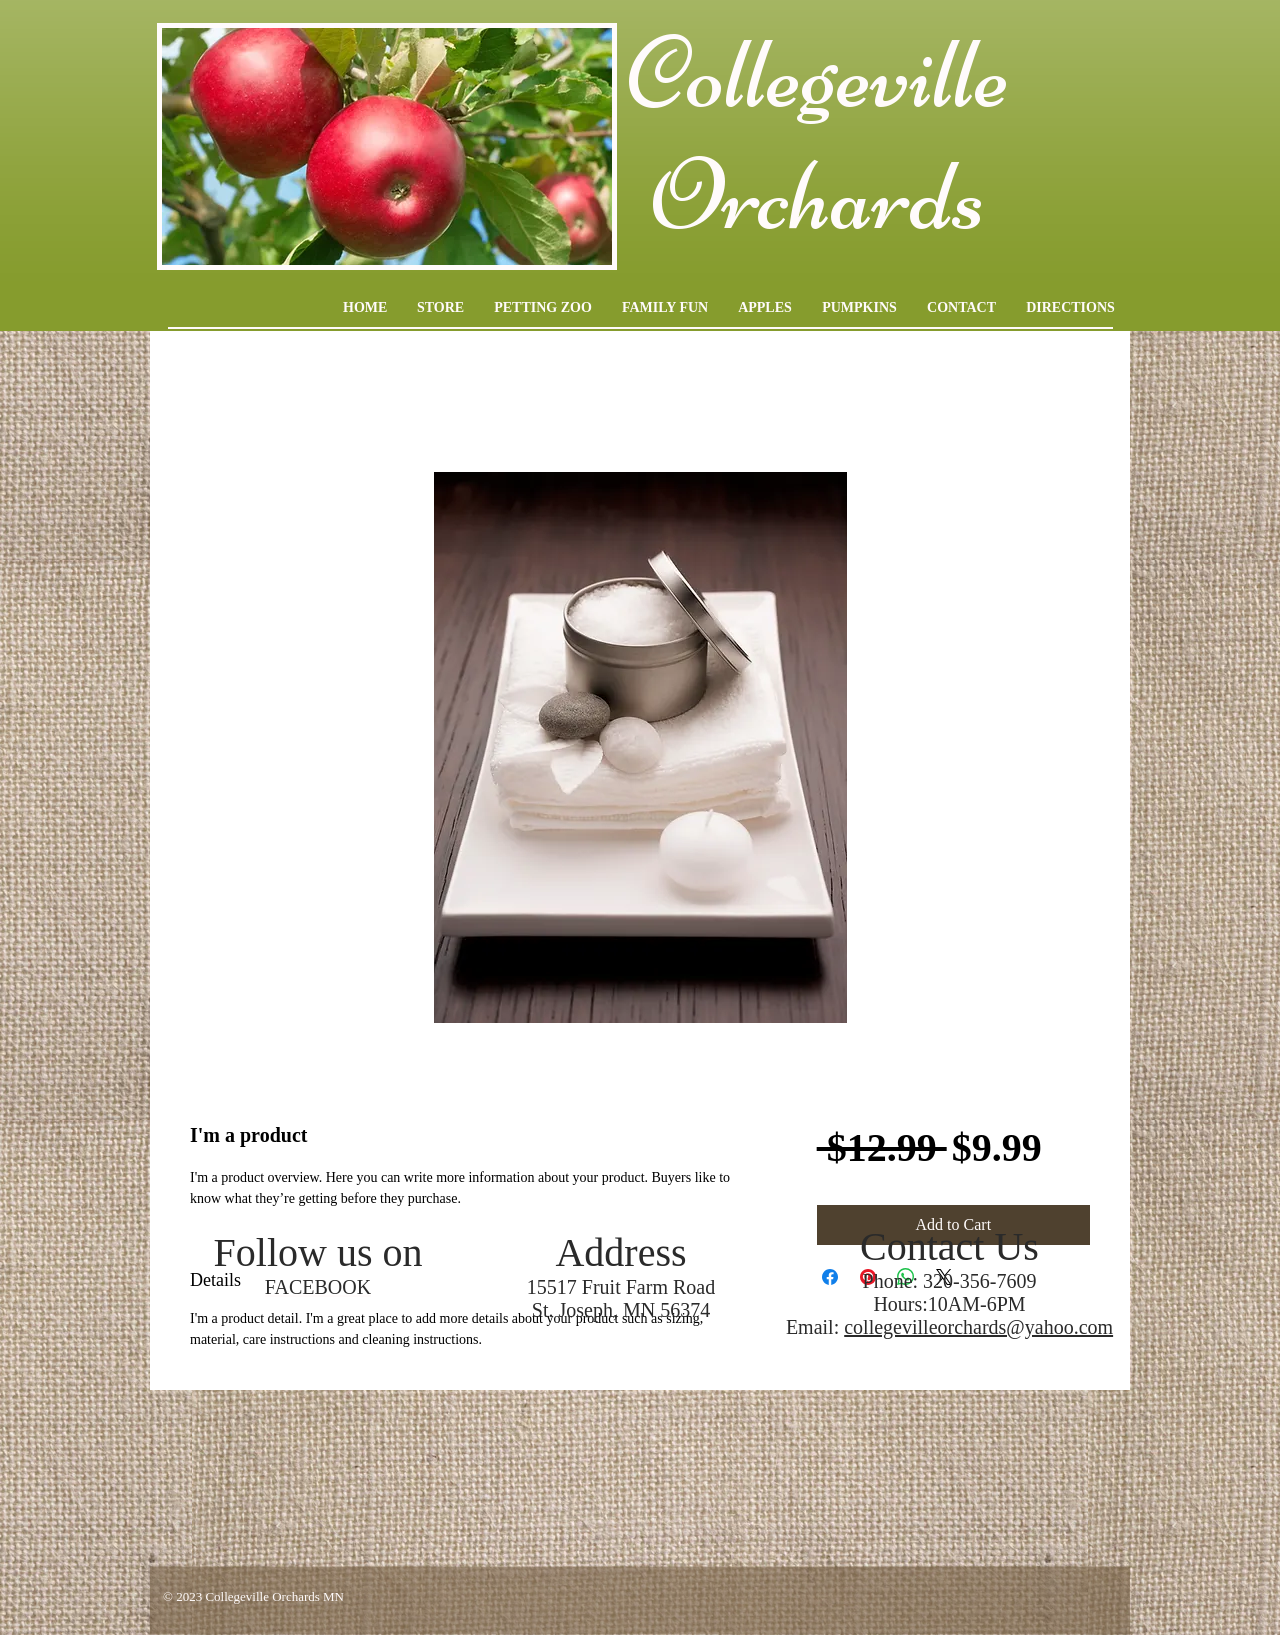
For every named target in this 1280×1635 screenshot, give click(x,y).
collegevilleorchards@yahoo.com (978, 1327)
